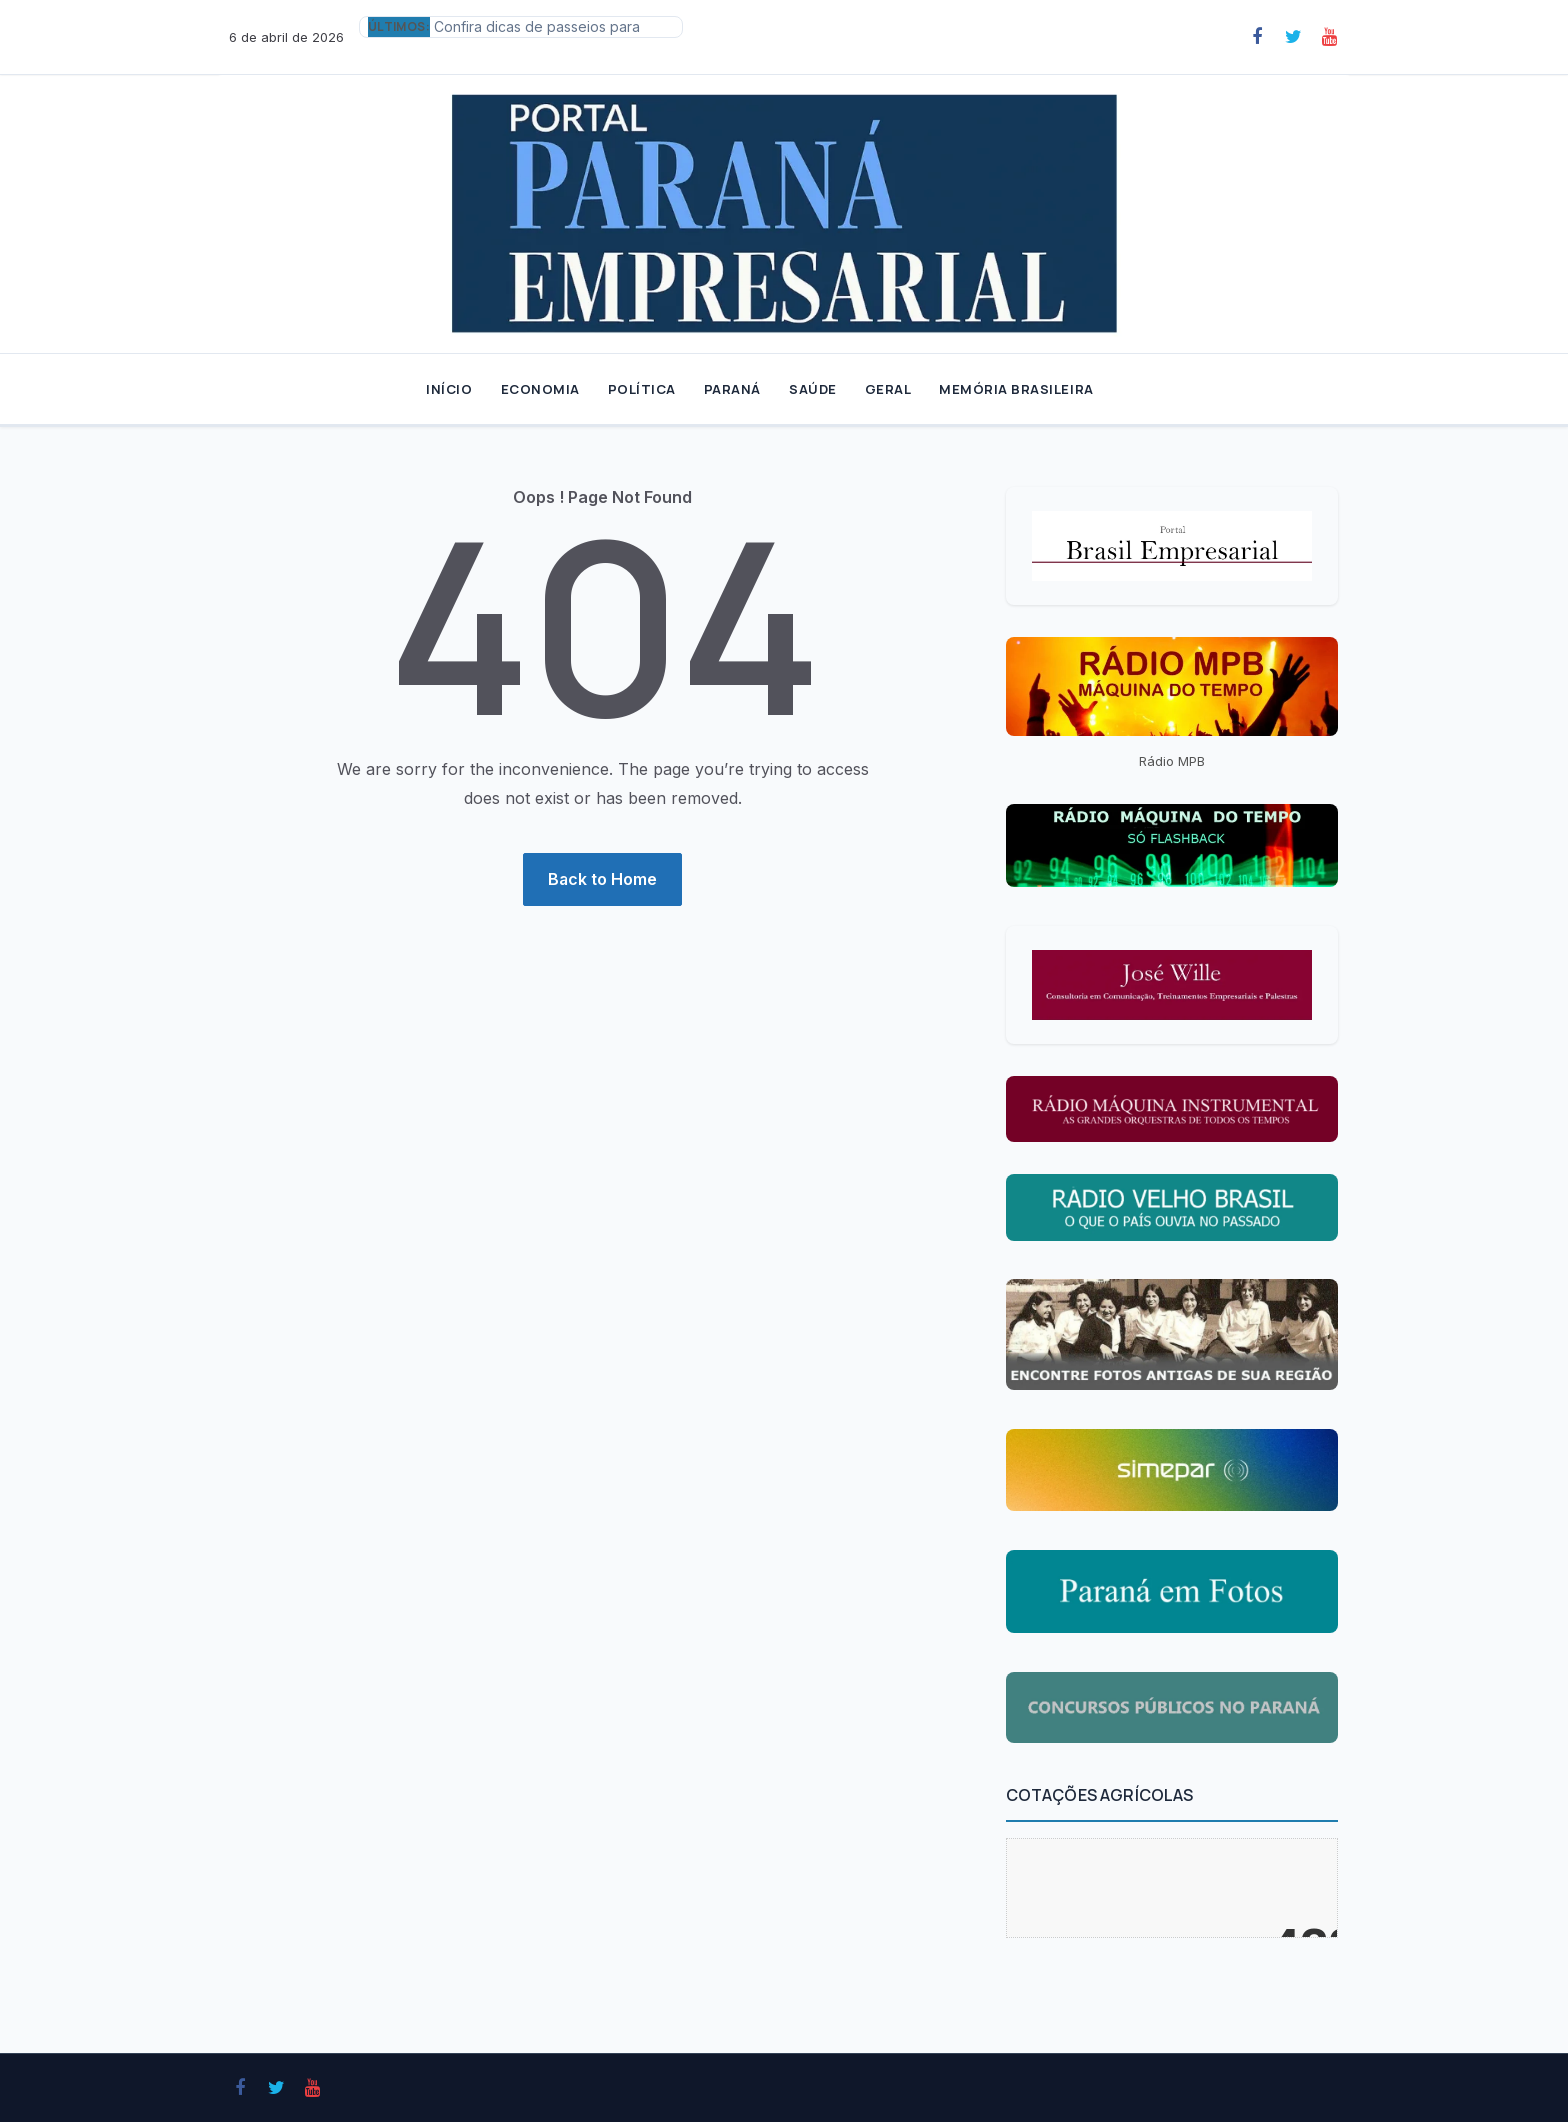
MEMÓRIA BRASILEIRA (1016, 389)
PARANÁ (732, 389)
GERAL (888, 389)
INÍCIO (449, 389)
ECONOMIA (540, 389)
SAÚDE (813, 389)
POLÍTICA (642, 389)
